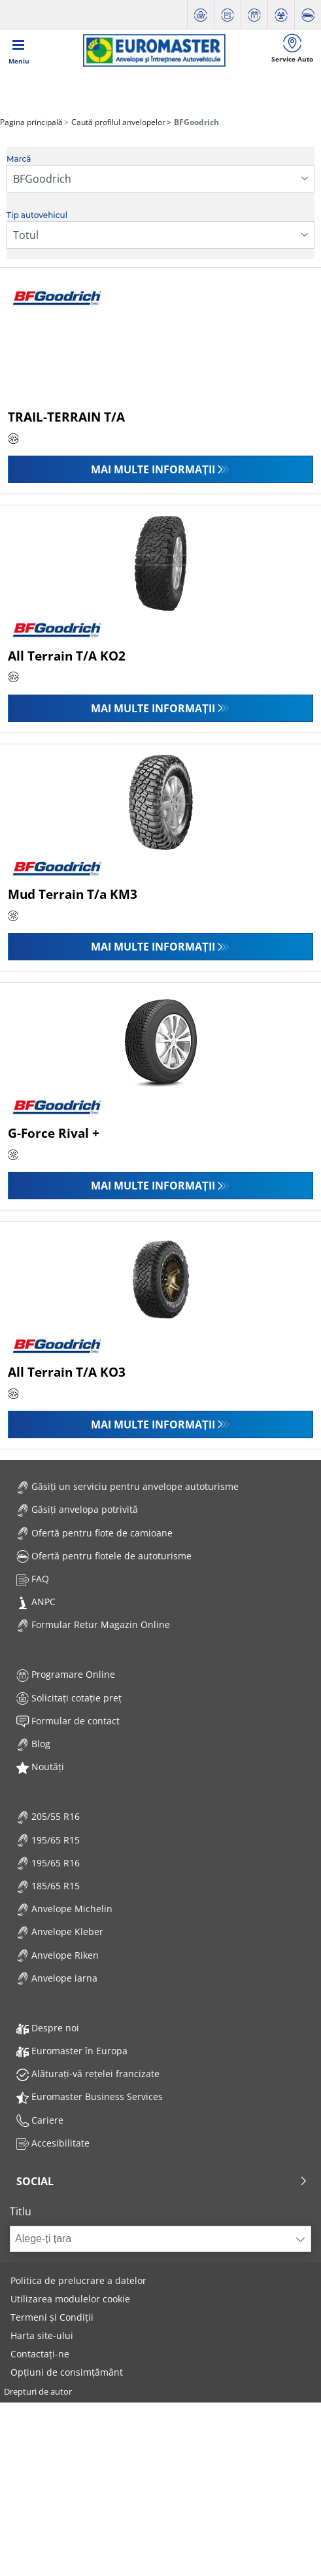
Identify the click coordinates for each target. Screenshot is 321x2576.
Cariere (39, 2120)
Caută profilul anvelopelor (117, 122)
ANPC (36, 1601)
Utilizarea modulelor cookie (70, 2299)
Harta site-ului (41, 2335)
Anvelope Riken (57, 1955)
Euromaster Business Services (89, 2096)
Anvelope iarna (56, 1978)
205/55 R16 (48, 1816)
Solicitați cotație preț (69, 1698)
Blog (33, 1743)
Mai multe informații (153, 469)
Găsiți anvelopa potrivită (77, 1509)
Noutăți (40, 1766)
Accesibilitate (53, 2143)
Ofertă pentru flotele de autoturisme (104, 1556)
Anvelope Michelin (64, 1908)
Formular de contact (68, 1720)
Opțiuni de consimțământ (66, 2372)
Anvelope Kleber (59, 1931)
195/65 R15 (48, 1840)
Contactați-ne (39, 2354)
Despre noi (47, 2028)
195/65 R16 (48, 1863)
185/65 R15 (48, 1885)
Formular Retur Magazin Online (93, 1624)
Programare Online (65, 1674)
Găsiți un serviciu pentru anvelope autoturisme (127, 1486)
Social (162, 2181)
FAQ (32, 1578)
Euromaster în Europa (71, 2050)
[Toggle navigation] (19, 50)
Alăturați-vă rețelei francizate (88, 2073)
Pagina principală (31, 122)
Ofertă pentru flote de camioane (94, 1533)
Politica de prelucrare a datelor (78, 2280)
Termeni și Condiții (51, 2317)
